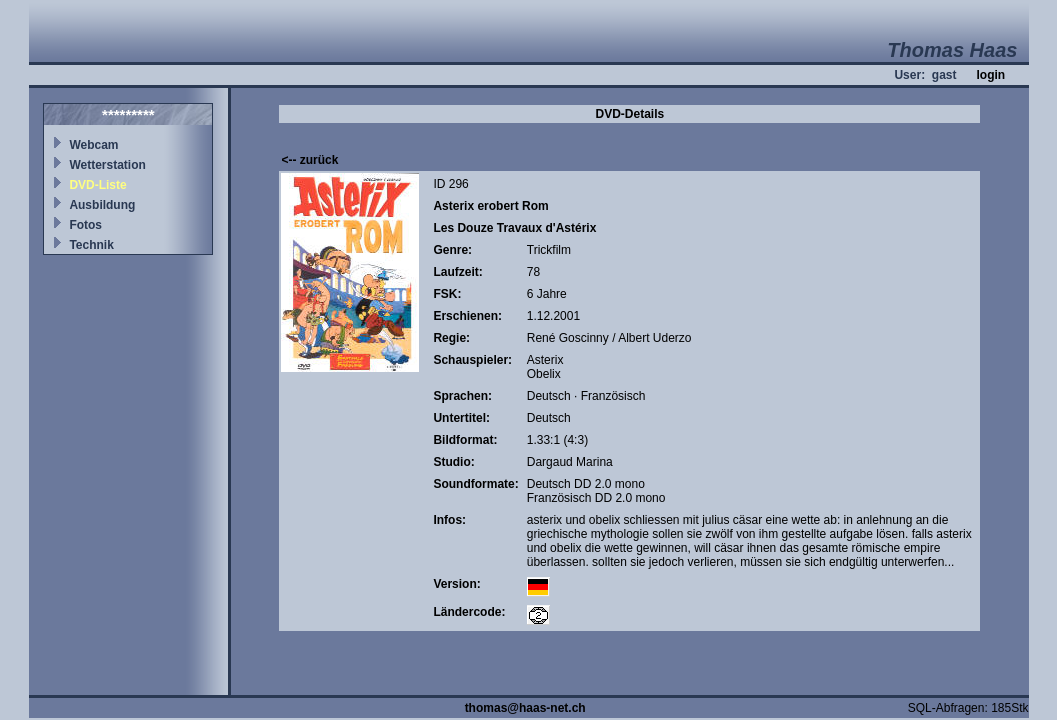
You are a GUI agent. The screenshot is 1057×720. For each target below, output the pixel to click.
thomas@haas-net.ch (525, 708)
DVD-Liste (97, 185)
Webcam (93, 145)
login (990, 75)
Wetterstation (107, 165)
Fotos (85, 225)
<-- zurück (309, 160)
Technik (91, 245)
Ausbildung (102, 205)
